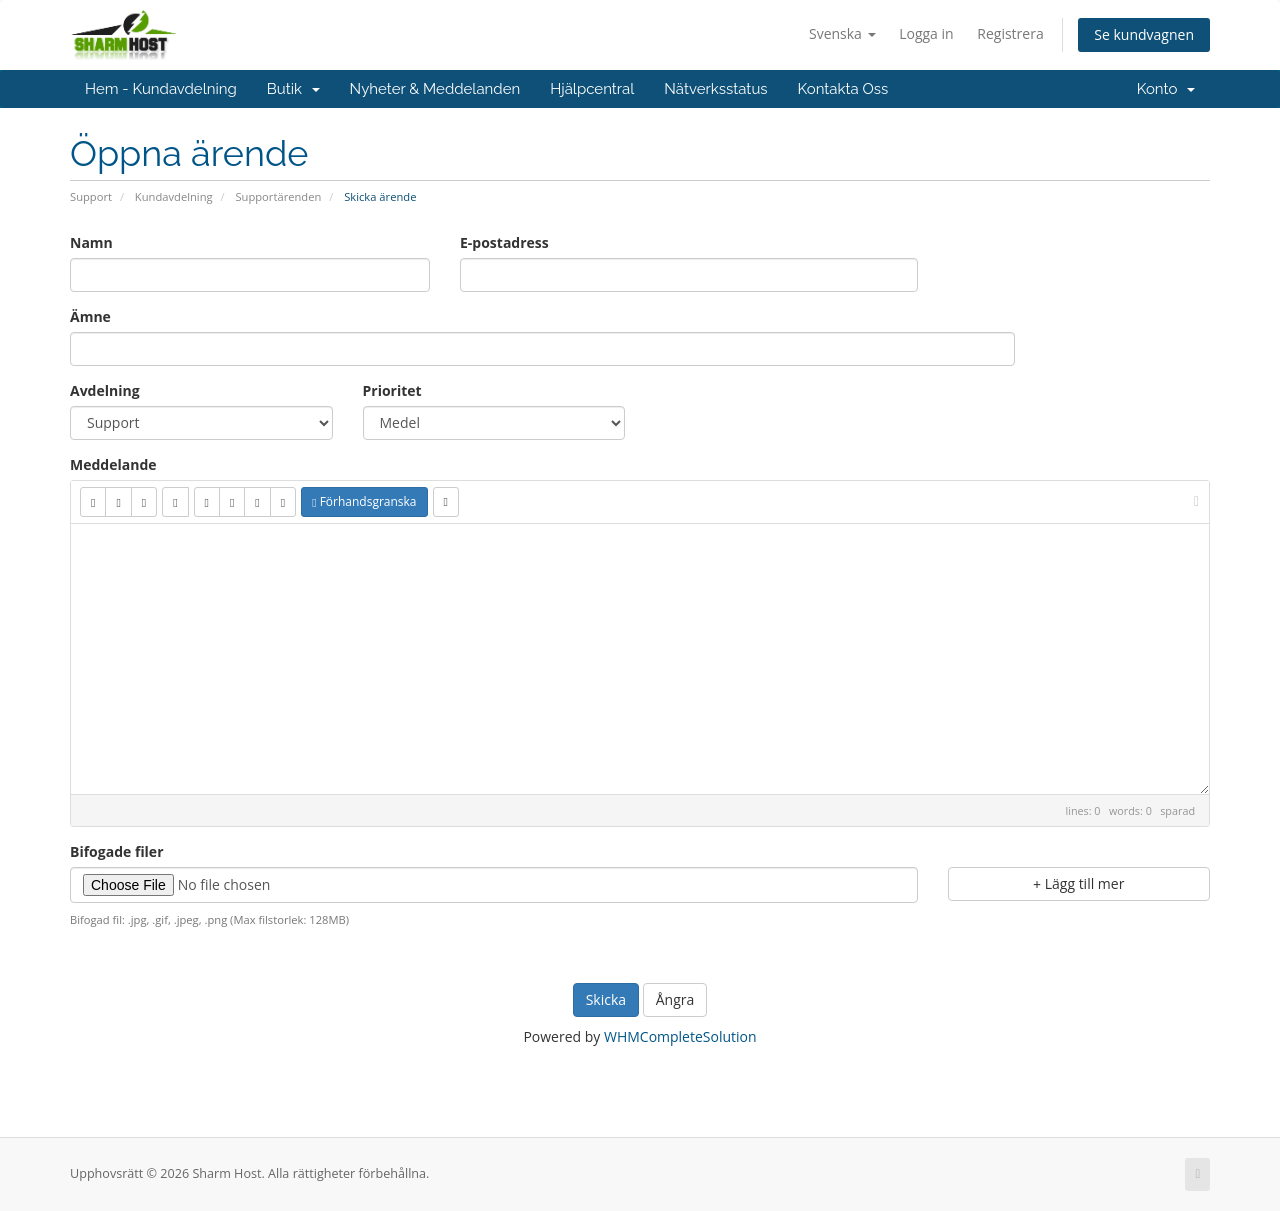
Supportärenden (278, 196)
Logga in (926, 33)
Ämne (90, 316)
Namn (91, 242)
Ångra (675, 999)
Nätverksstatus (715, 89)
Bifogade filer (117, 851)
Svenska (842, 33)
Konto (1166, 89)
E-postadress (504, 242)
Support (91, 196)
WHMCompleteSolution (680, 1036)
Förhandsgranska (364, 501)
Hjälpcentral (592, 89)
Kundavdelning (174, 196)
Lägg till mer (1078, 883)
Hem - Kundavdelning (161, 89)
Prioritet (392, 390)
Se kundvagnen (1144, 34)
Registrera (1010, 33)
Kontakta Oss (843, 89)
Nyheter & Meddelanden (435, 89)
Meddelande (113, 464)
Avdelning (105, 390)
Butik (293, 89)
